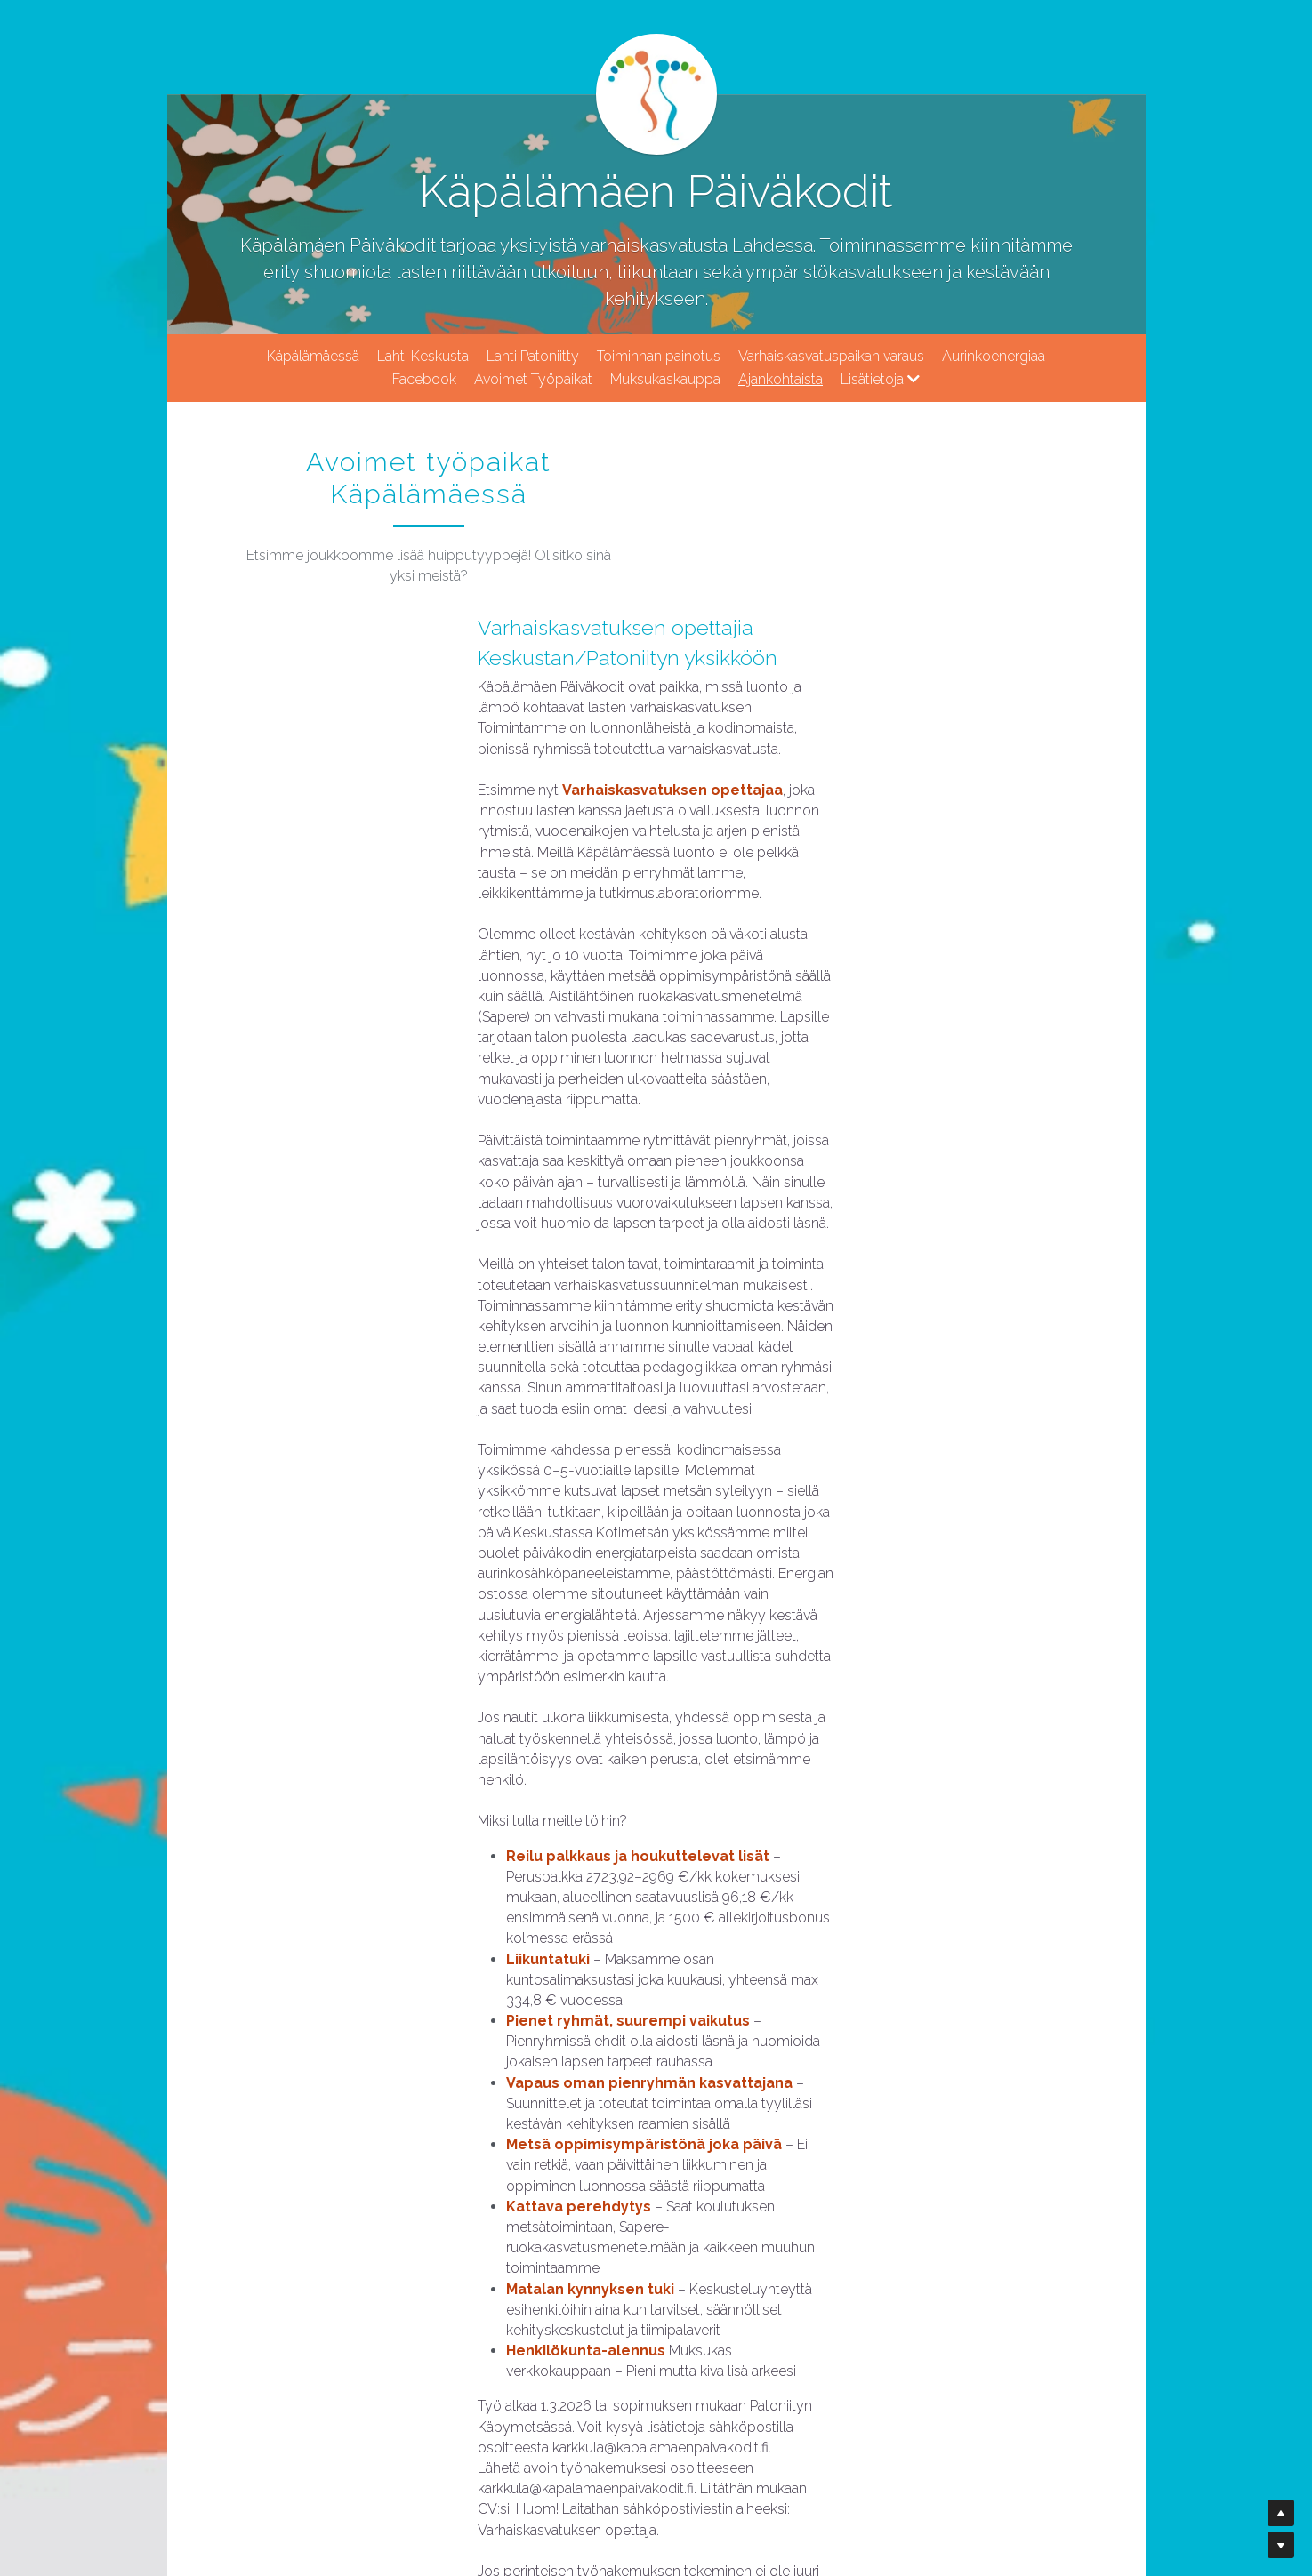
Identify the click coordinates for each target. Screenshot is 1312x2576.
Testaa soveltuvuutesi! (469, 2240)
